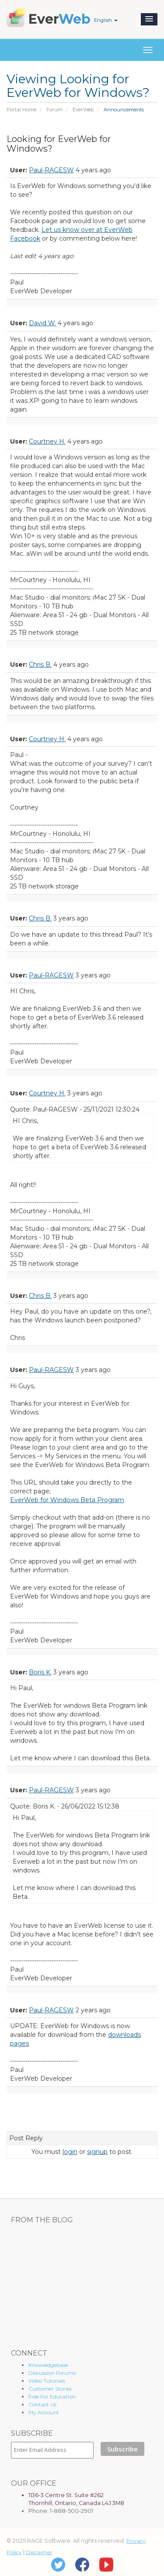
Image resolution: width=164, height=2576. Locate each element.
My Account (43, 2412)
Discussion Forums (52, 2373)
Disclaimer (39, 2552)
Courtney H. (47, 441)
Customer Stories (50, 2388)
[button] (149, 19)
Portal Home (21, 110)
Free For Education (52, 2396)
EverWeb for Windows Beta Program (67, 1500)
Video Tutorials (46, 2380)
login (70, 2152)
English (106, 20)
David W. (42, 323)
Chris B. (40, 664)
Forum (54, 110)
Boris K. (40, 1672)
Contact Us (42, 2404)
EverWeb (83, 110)
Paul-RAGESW (51, 170)
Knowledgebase (48, 2365)
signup (97, 2152)
